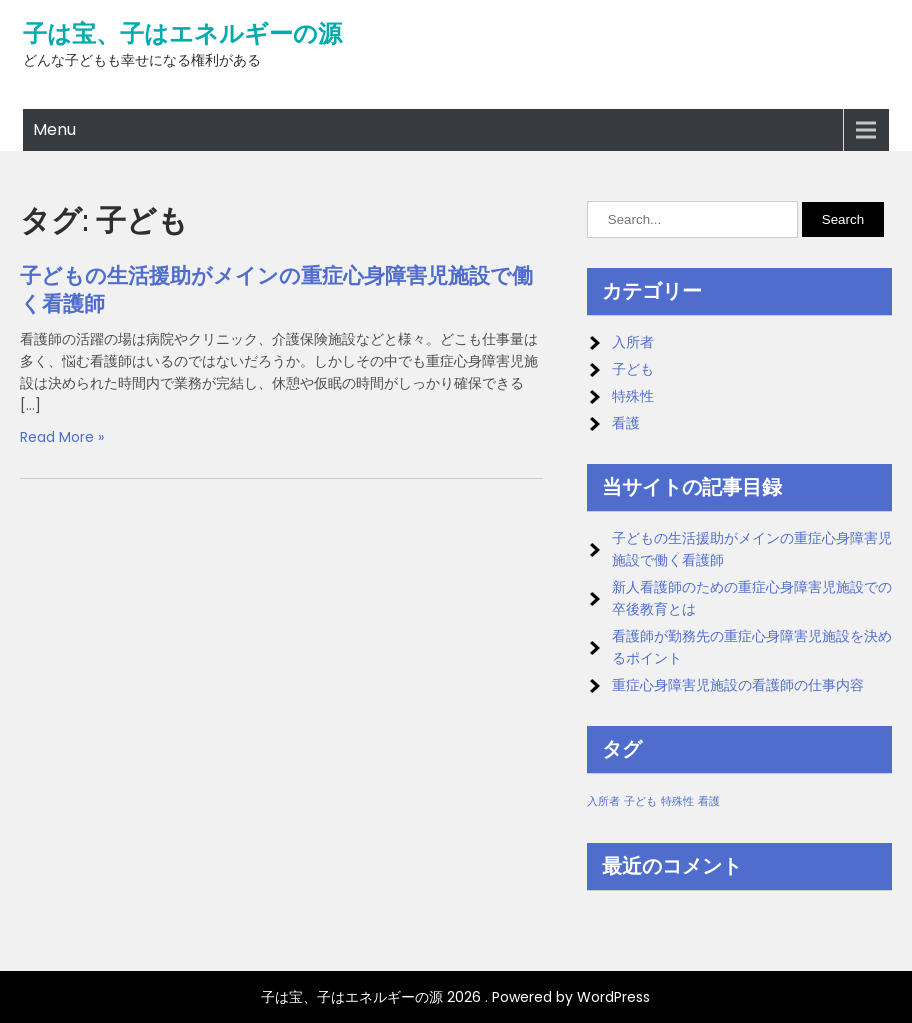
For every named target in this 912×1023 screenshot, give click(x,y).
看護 (626, 423)
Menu (54, 129)
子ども (633, 369)
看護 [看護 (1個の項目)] (709, 801)
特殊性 (633, 396)
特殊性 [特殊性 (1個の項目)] (677, 801)
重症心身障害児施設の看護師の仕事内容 (738, 685)
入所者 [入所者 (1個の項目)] (603, 801)
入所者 (633, 342)
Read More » (62, 437)
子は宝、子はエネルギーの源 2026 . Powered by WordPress (455, 997)
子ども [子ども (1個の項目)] (640, 801)
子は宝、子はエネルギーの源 (182, 34)
